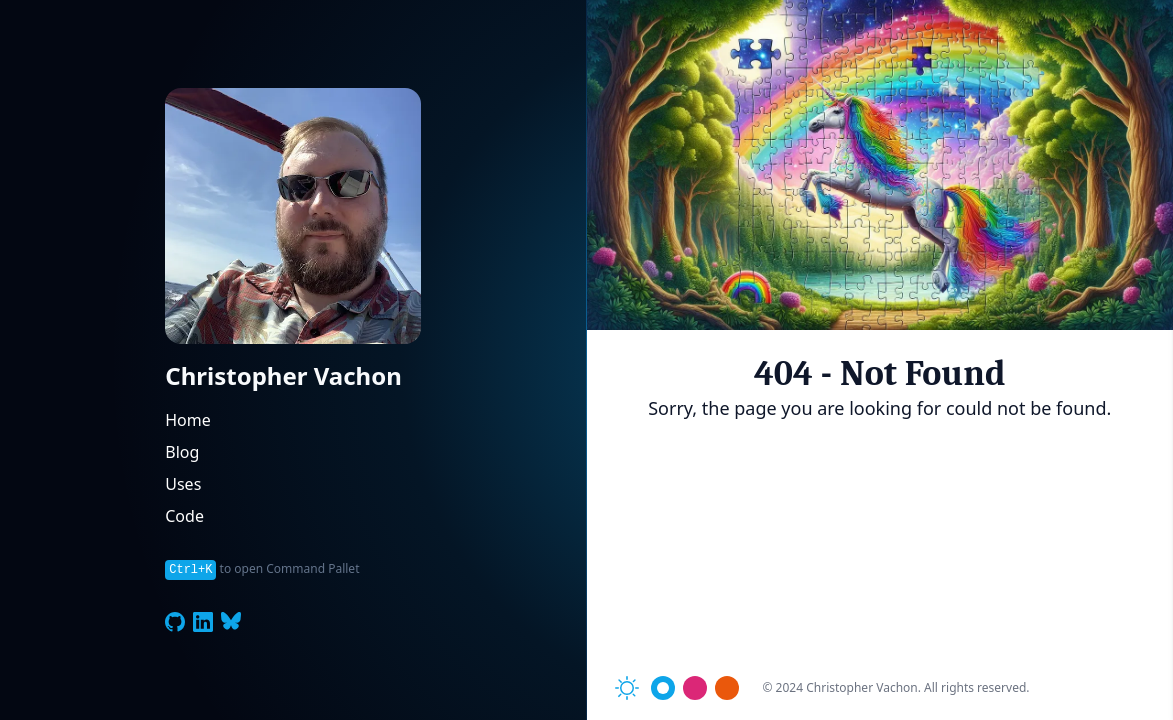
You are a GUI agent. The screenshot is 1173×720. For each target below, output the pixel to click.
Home (188, 420)
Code (184, 516)
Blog (182, 452)
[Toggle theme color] (663, 688)
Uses (183, 484)
